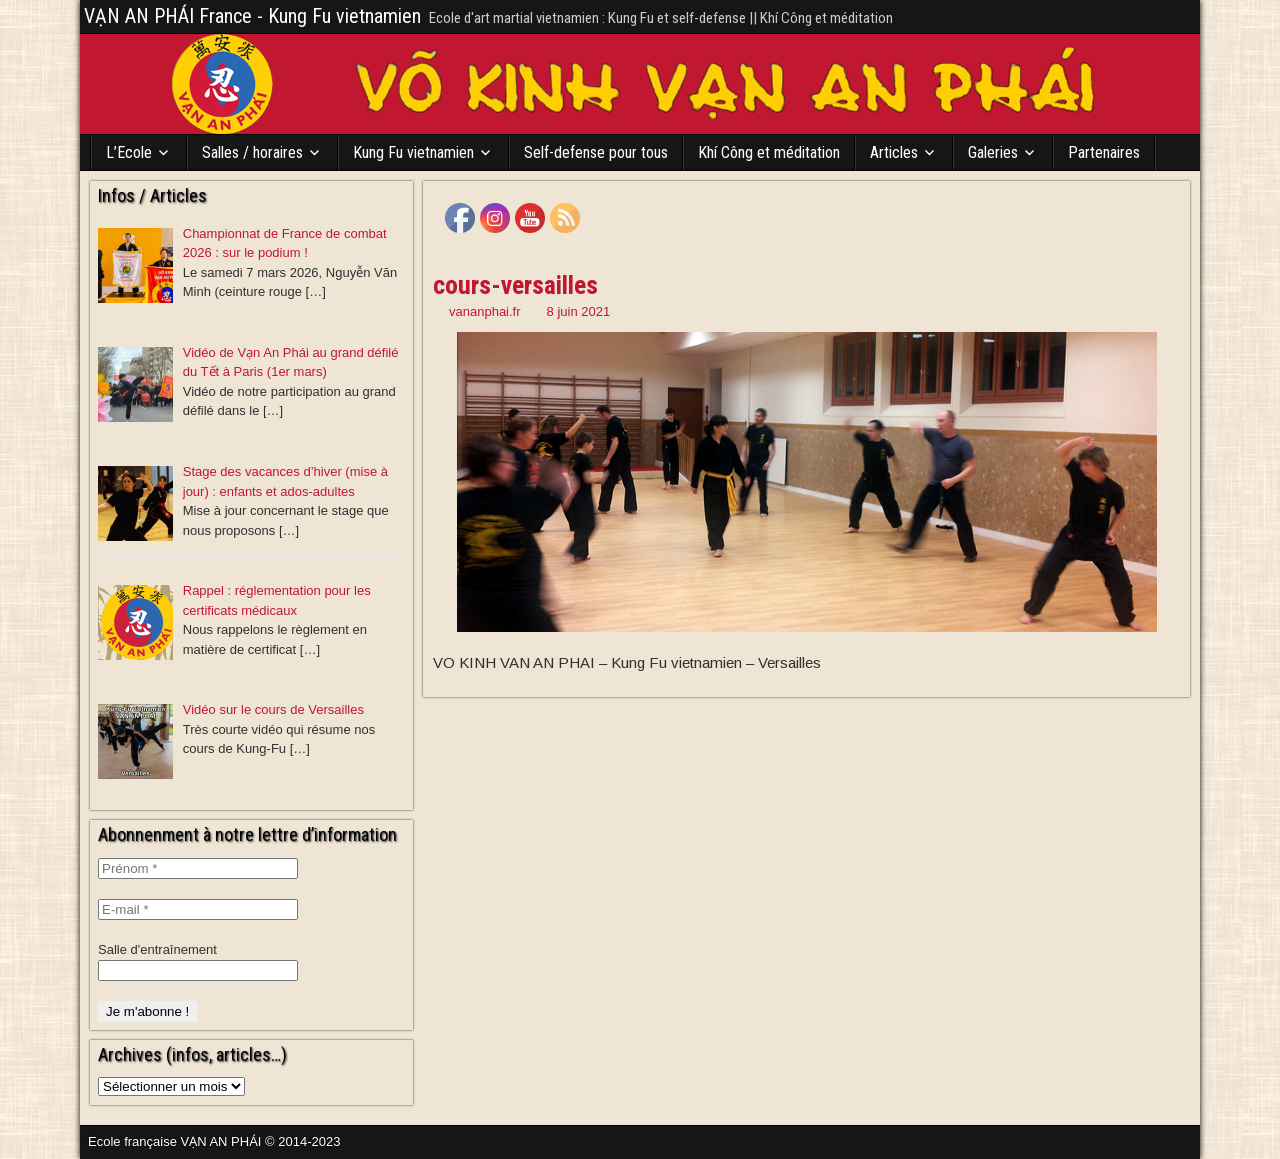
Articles (894, 152)
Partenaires (1104, 152)
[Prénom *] (198, 868)
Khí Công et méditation (769, 152)
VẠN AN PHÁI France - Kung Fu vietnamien (252, 16)
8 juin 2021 (579, 311)
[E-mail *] (198, 909)
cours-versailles (515, 285)
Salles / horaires (252, 152)
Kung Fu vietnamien (413, 152)
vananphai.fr (485, 311)
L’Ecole (129, 152)
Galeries (993, 152)
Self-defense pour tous (596, 152)
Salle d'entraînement (157, 949)
